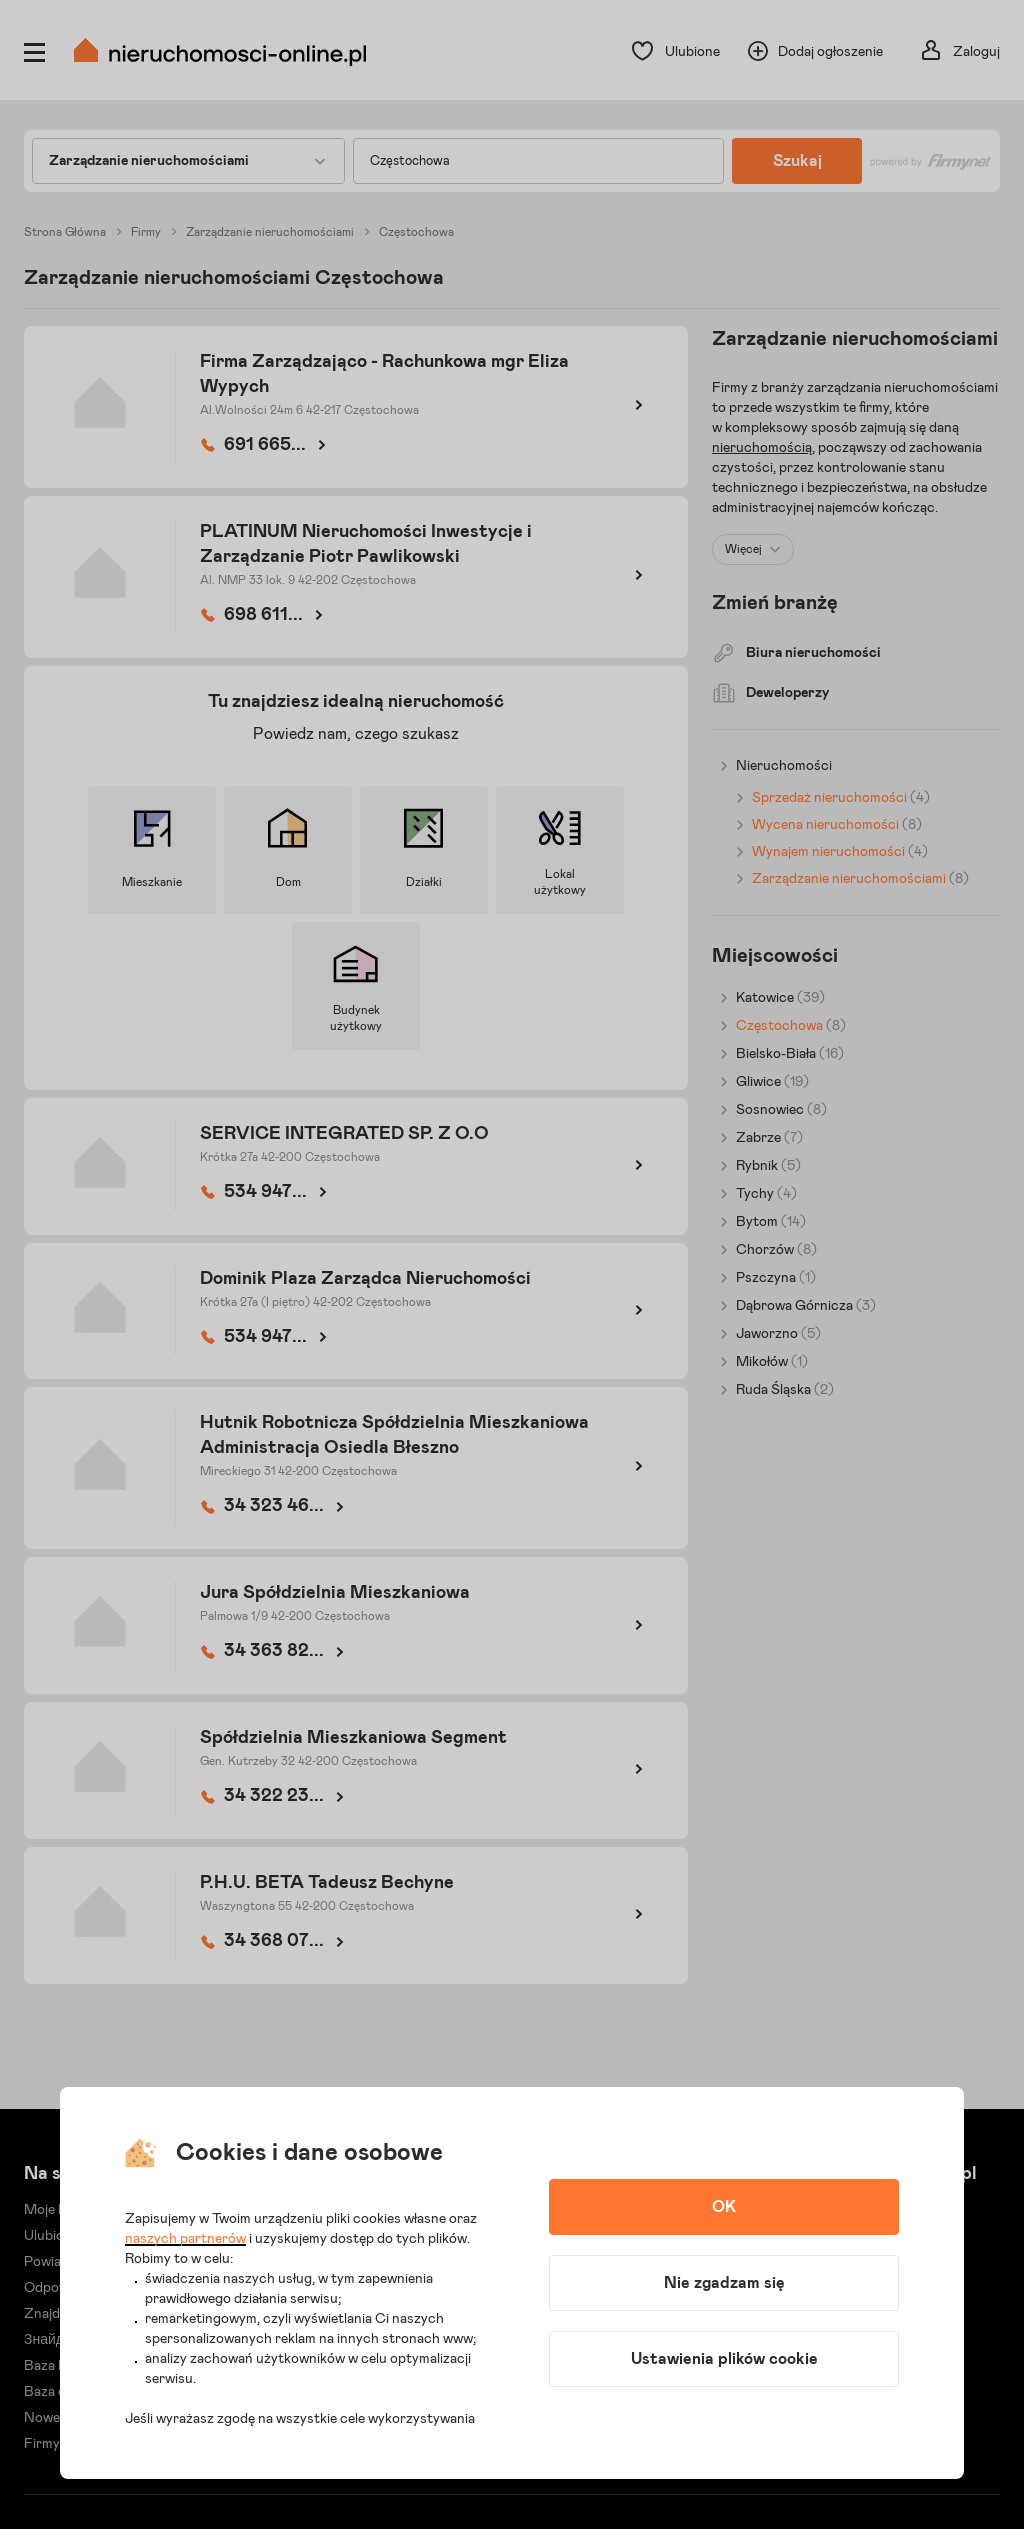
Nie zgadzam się (724, 2283)
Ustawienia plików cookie (724, 2359)
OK (724, 2207)
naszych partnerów (185, 2239)
